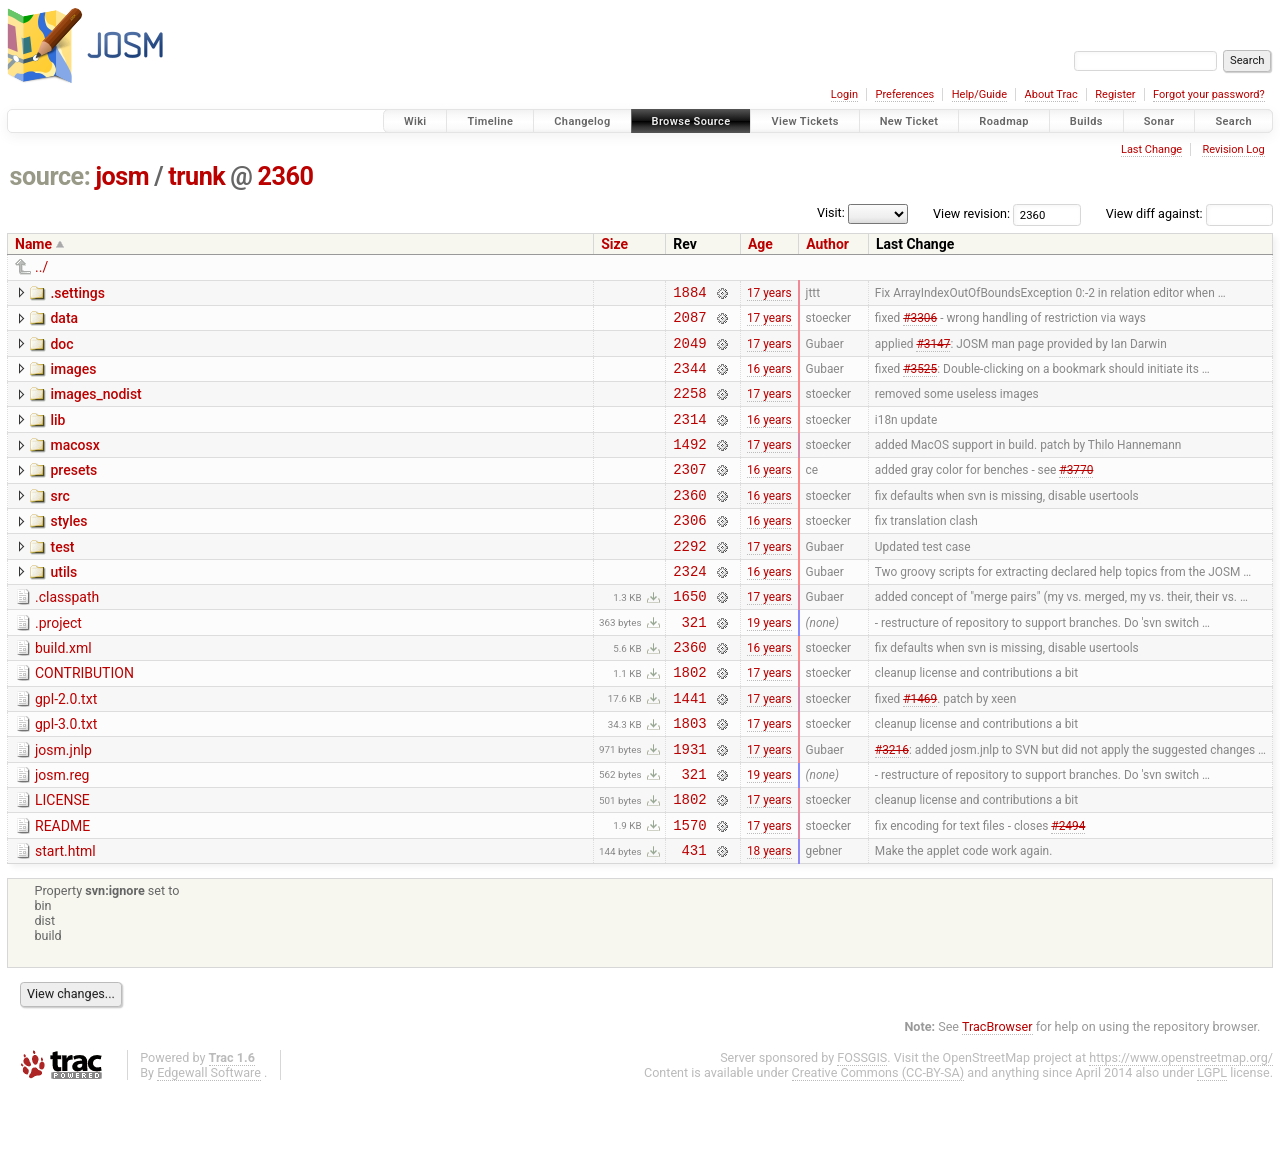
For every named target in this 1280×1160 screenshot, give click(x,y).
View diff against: (1189, 213)
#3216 (892, 805)
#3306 (920, 323)
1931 (689, 805)
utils (63, 605)
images (73, 378)
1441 (689, 748)
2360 (286, 176)
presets (73, 491)
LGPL (1212, 1141)
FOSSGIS (862, 1126)
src (59, 520)
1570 (689, 890)
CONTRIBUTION (84, 718)
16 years (769, 379)
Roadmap (1004, 121)
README (62, 889)
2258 (689, 407)
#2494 (1068, 890)
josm (122, 176)
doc (61, 350)
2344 (689, 379)
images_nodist (95, 406)
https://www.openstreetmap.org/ (1181, 1126)
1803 (689, 776)
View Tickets (804, 121)
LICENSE (62, 860)
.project (58, 662)
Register (1115, 94)
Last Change (1151, 149)
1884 (689, 294)
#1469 (920, 748)
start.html (65, 917)
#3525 (920, 379)
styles (68, 548)
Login (844, 94)
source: (50, 176)
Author (827, 244)
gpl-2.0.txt (66, 747)
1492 (689, 464)
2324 (689, 606)
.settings (77, 293)
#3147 (933, 351)
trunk (196, 176)
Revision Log (1233, 149)
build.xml (63, 690)
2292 (689, 578)
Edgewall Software (209, 1141)
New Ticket (909, 121)
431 (694, 918)
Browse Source (691, 121)
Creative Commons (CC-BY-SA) (878, 1141)
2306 (689, 549)
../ (41, 267)
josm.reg (62, 832)
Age (760, 244)
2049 (689, 351)
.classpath (67, 633)
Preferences (904, 94)
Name (33, 244)
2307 (689, 492)
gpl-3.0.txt (66, 775)
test (62, 577)
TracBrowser (997, 1095)
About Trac (1051, 94)
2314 (689, 436)
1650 (689, 634)
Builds (1086, 121)
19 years (769, 663)
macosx (74, 463)
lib (57, 435)
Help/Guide (979, 94)
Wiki (415, 121)
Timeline (490, 121)
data (64, 321)
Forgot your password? (1209, 94)
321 (694, 663)
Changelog (582, 121)
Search (1233, 121)
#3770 (1076, 493)
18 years (769, 919)
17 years (769, 294)
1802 (689, 719)
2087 (689, 322)
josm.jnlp (63, 804)
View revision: (971, 213)
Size (614, 244)
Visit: (831, 212)
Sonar (1159, 121)
